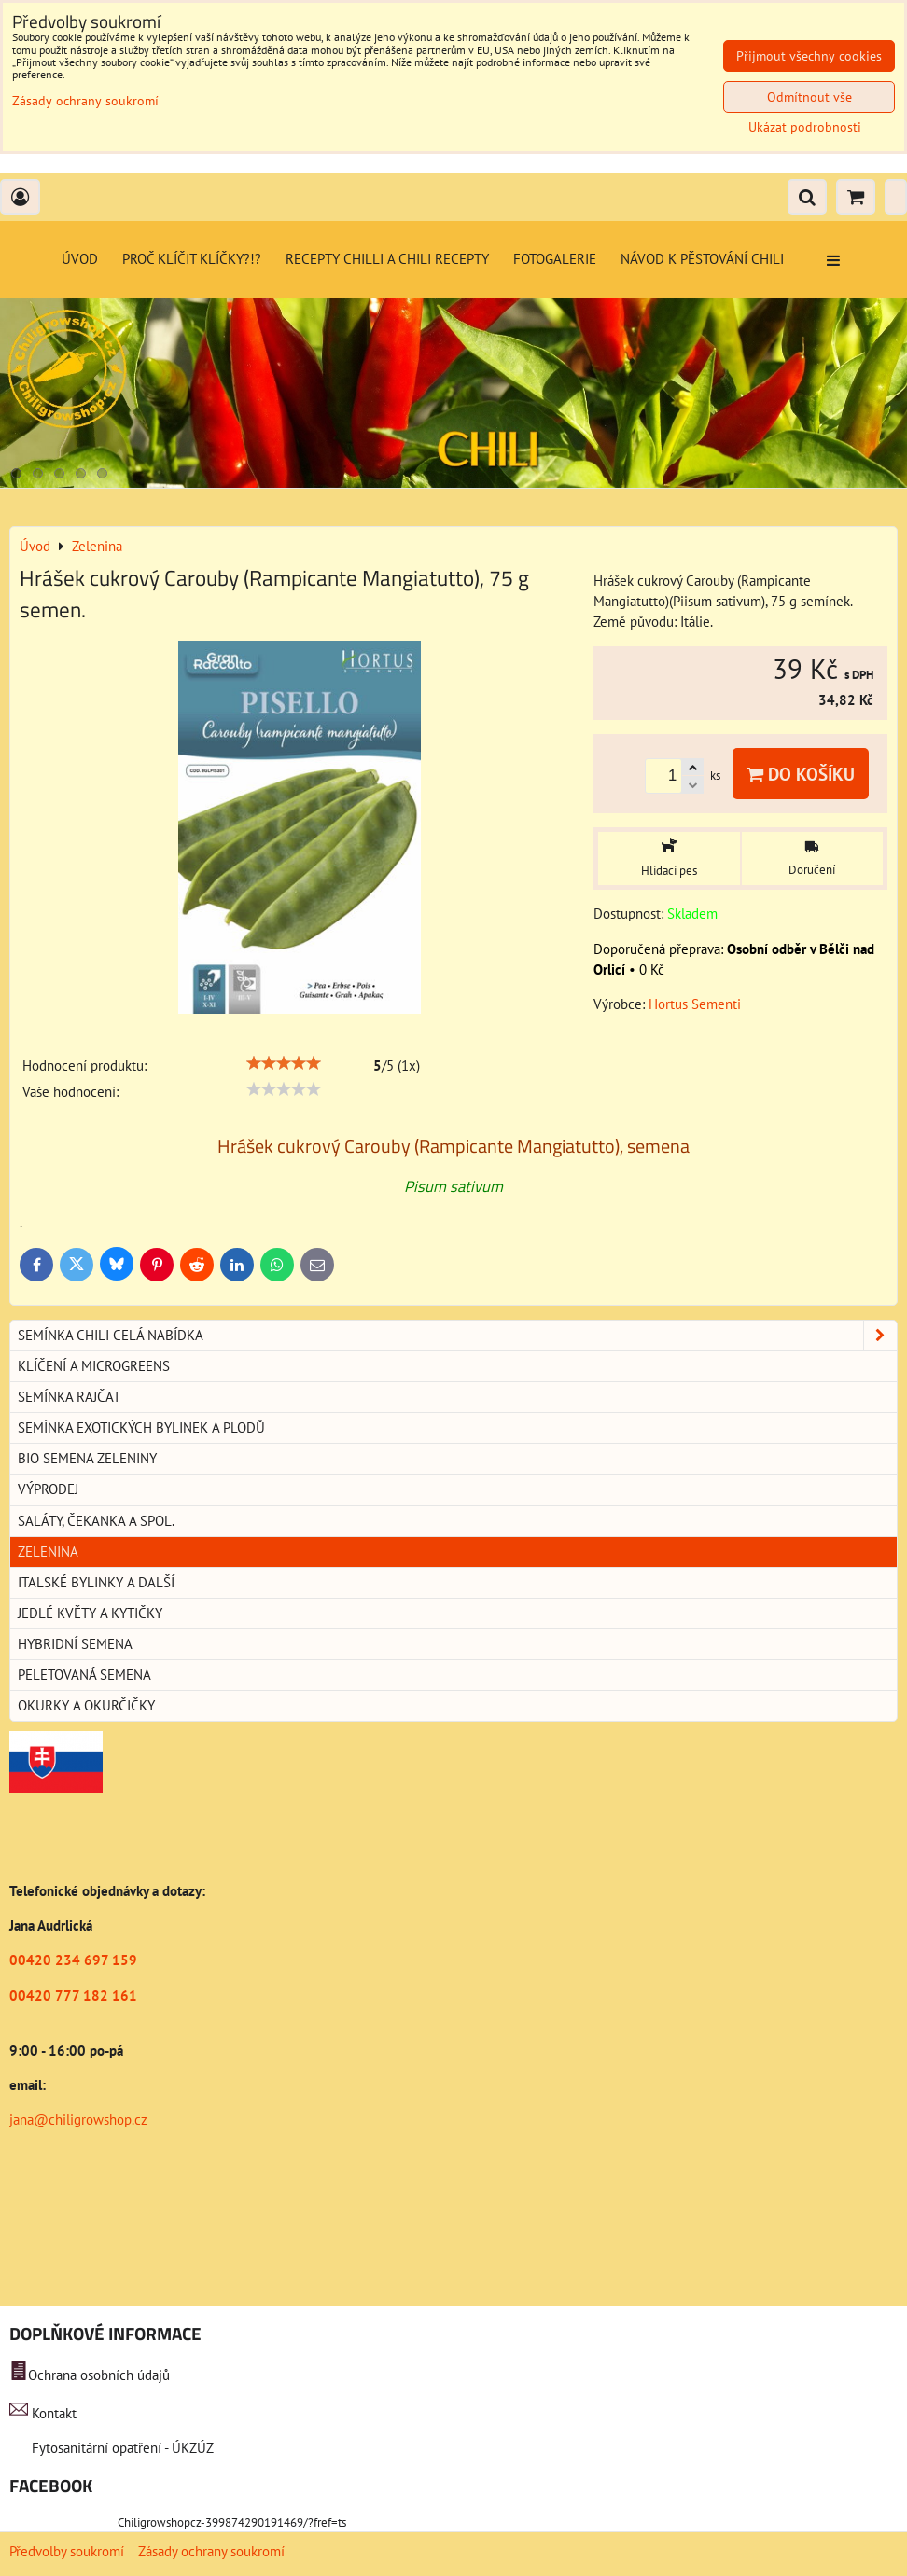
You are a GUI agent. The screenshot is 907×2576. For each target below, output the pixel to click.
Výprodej (48, 1489)
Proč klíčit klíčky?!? (191, 259)
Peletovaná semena (84, 1674)
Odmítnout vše (809, 97)
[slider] (283, 1063)
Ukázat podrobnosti (804, 127)
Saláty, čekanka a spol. (96, 1521)
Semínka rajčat (69, 1397)
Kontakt (54, 2413)
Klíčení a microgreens (94, 1366)
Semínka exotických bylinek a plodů (141, 1427)
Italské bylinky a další (96, 1582)
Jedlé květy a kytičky (90, 1613)
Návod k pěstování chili (702, 259)
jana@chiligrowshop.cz (78, 2119)
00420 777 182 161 (73, 1995)
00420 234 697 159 (73, 1960)
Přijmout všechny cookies (809, 56)
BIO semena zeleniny (87, 1458)
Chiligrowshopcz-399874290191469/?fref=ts (232, 2522)
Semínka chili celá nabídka (457, 1335)
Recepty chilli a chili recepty (387, 259)
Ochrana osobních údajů (99, 2375)
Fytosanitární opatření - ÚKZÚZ (121, 2448)
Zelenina (48, 1551)
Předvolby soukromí (66, 2551)
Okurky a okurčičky (86, 1705)
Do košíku (801, 773)
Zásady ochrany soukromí (211, 2551)
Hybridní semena (75, 1644)
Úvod (80, 259)
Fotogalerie (554, 259)
